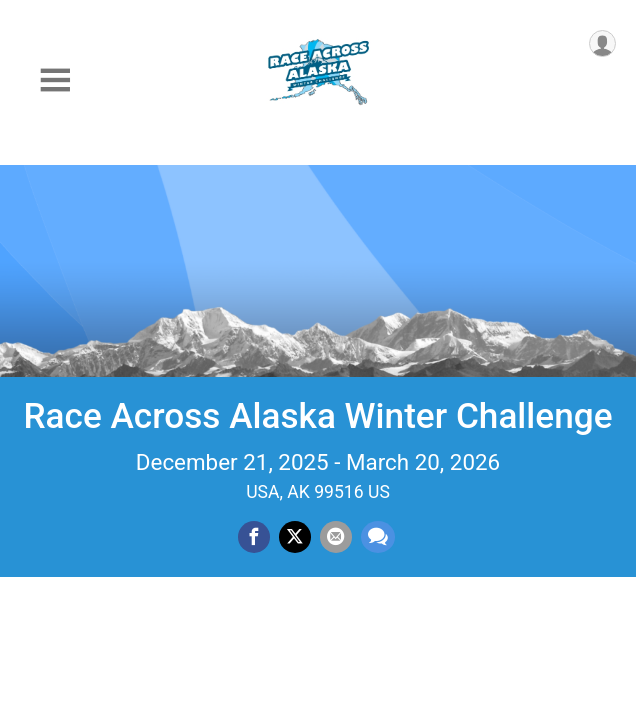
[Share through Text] (378, 537)
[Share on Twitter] (295, 537)
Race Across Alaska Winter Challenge (317, 416)
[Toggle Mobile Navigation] (55, 80)
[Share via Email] (336, 537)
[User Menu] (602, 43)
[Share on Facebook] (254, 537)
